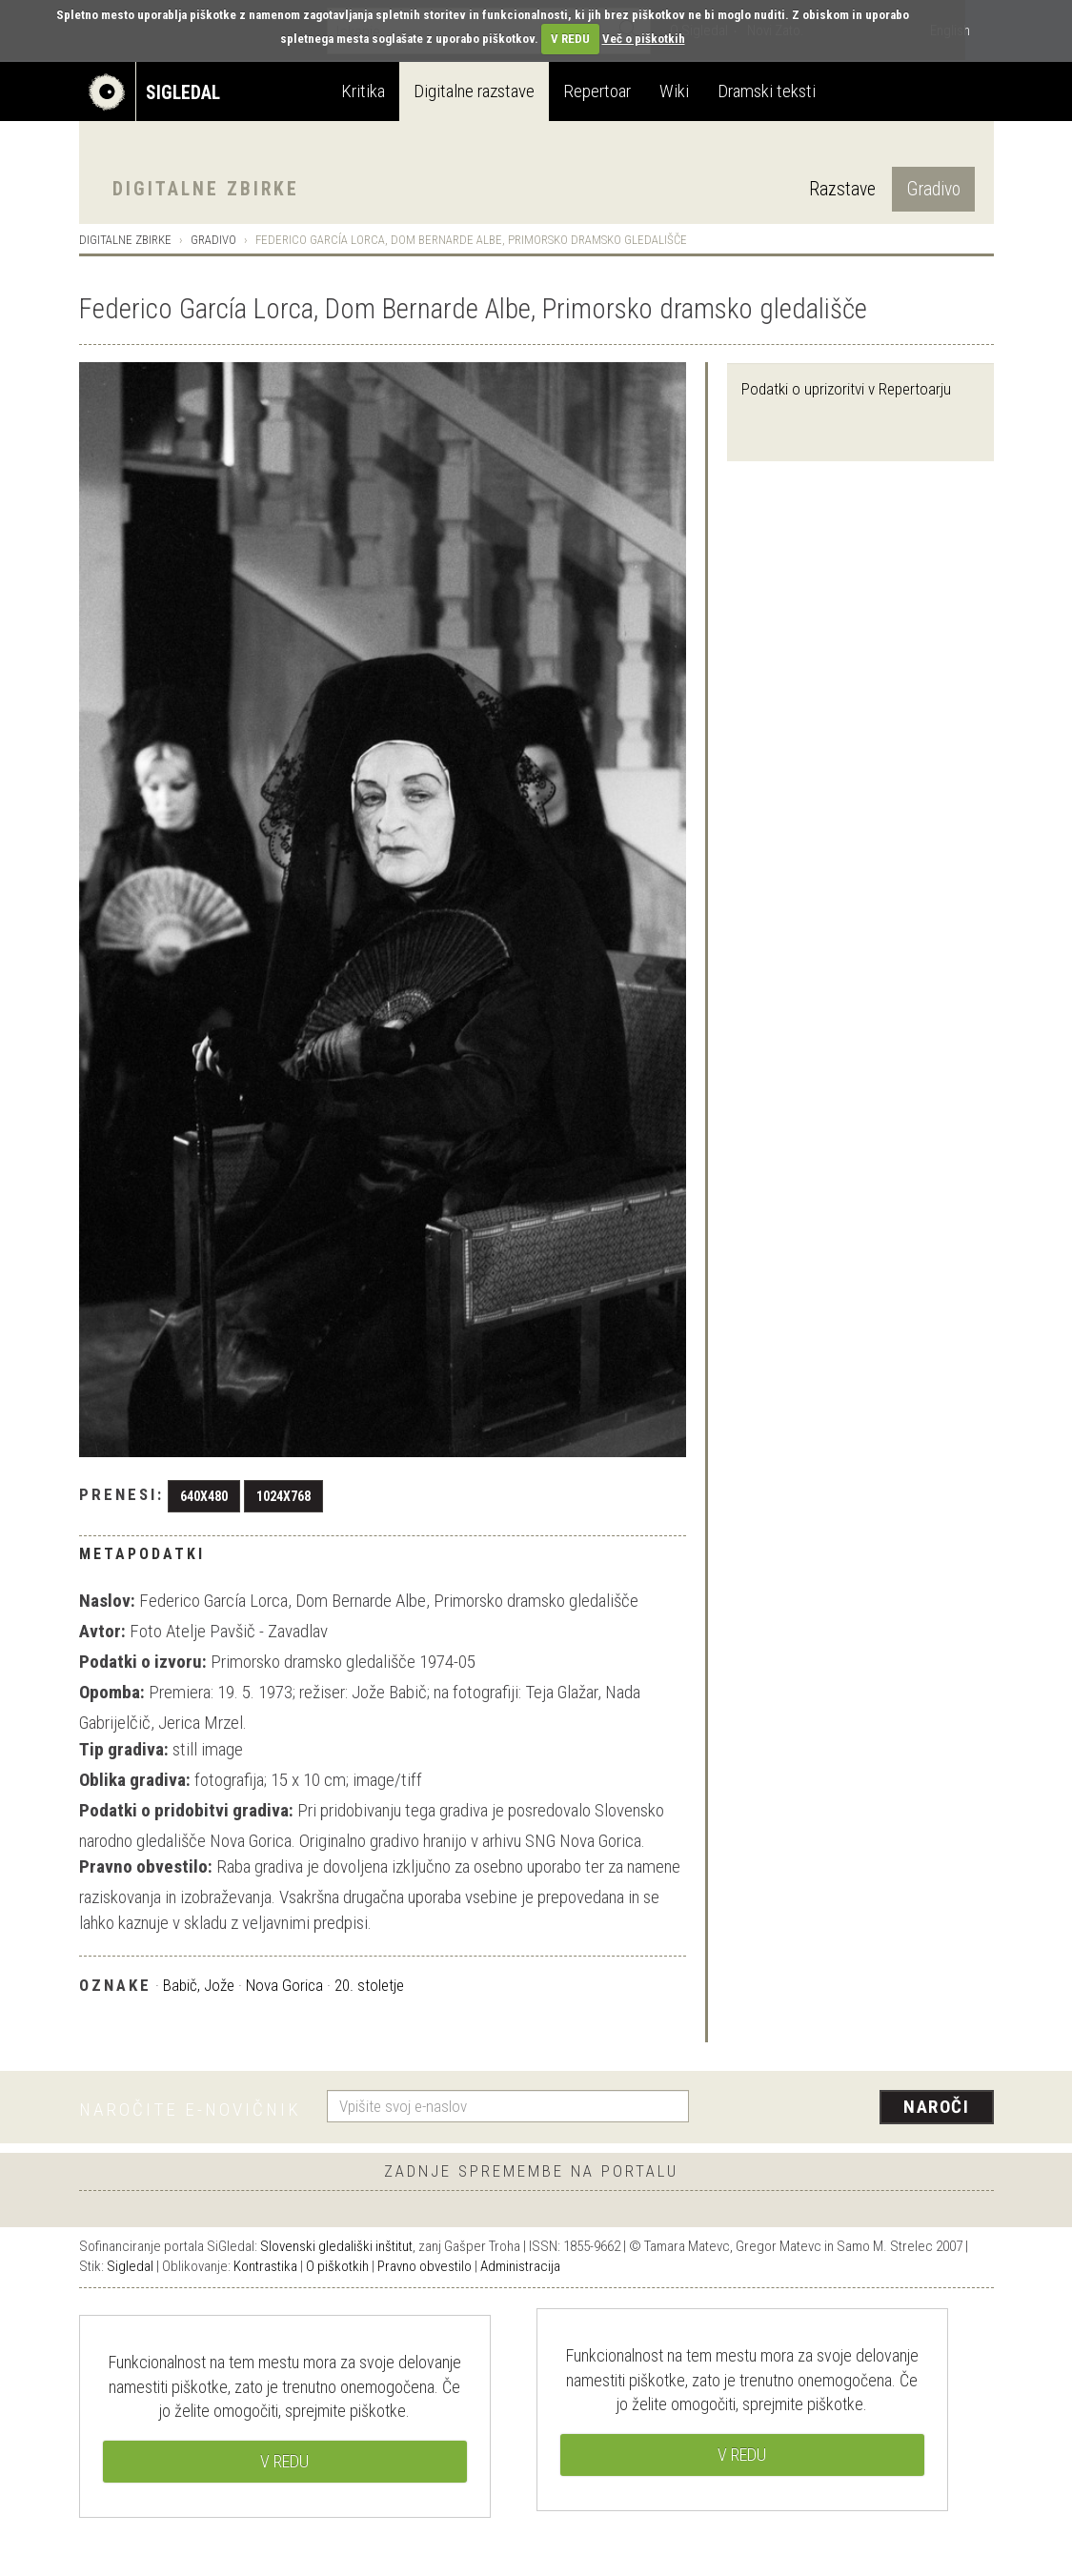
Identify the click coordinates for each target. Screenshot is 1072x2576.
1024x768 (283, 1496)
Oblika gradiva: (135, 1780)
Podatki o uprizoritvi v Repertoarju (846, 388)
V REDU (570, 38)
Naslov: (107, 1601)
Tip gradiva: (124, 1749)
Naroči (936, 2107)
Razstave (842, 189)
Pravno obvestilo (424, 2266)
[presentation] (853, 2108)
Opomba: (112, 1692)
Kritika (363, 91)
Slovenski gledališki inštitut (336, 2246)
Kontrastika (265, 2266)
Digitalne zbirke (205, 189)
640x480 (204, 1496)
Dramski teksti (767, 91)
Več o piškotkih (643, 38)
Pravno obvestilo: (145, 1866)
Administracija (520, 2266)
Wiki (674, 91)
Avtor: (102, 1631)
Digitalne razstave (474, 91)
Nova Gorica (284, 1985)
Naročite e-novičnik (190, 2109)
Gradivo (933, 189)
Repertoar (597, 91)
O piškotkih (337, 2266)
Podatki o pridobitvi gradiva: (186, 1810)
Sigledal (130, 2266)
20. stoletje (369, 1985)
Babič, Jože (198, 1985)
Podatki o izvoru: (143, 1662)
